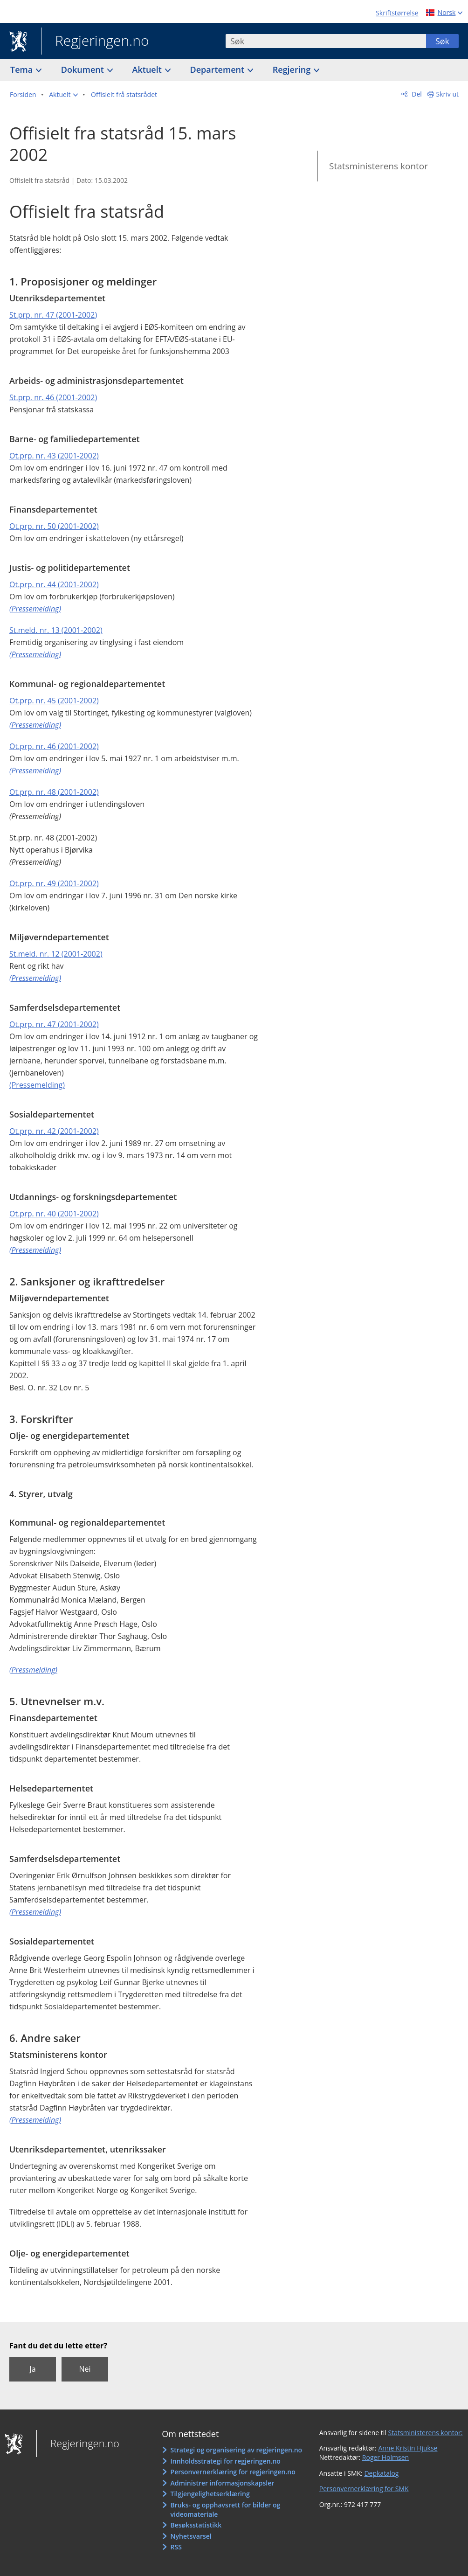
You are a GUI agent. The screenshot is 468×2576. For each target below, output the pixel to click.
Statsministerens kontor (378, 166)
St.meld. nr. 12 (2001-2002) (56, 954)
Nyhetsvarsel (191, 2536)
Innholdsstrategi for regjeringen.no (226, 2461)
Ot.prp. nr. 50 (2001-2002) (54, 526)
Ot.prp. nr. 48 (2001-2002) (54, 792)
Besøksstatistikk (196, 2524)
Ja (32, 2369)
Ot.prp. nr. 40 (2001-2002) (54, 1213)
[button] (63, 94)
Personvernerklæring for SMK (364, 2488)
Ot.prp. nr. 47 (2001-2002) (54, 1024)
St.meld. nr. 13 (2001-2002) (56, 630)
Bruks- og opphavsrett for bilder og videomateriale (226, 2509)
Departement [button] (218, 69)
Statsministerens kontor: (425, 2432)
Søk (442, 41)
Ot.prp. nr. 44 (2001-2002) (54, 584)
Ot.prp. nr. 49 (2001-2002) (54, 883)
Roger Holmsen (385, 2457)
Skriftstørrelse (397, 12)
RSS (176, 2546)
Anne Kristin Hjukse (407, 2448)
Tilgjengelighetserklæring (210, 2493)
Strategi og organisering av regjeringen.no (237, 2449)
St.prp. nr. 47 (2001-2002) (53, 315)
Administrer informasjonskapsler (223, 2483)
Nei (84, 2369)
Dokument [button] (83, 69)
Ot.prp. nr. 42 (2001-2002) (54, 1131)
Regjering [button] (293, 69)
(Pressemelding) (37, 1085)
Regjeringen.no (95, 41)
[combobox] (326, 41)
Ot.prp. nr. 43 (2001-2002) (54, 456)
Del (416, 94)
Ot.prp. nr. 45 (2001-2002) (54, 700)
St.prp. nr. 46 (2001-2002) (53, 397)
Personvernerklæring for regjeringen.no (233, 2471)
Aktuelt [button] (148, 69)
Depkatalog (381, 2473)
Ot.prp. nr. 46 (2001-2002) (54, 746)
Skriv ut (447, 94)
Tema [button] (22, 69)
